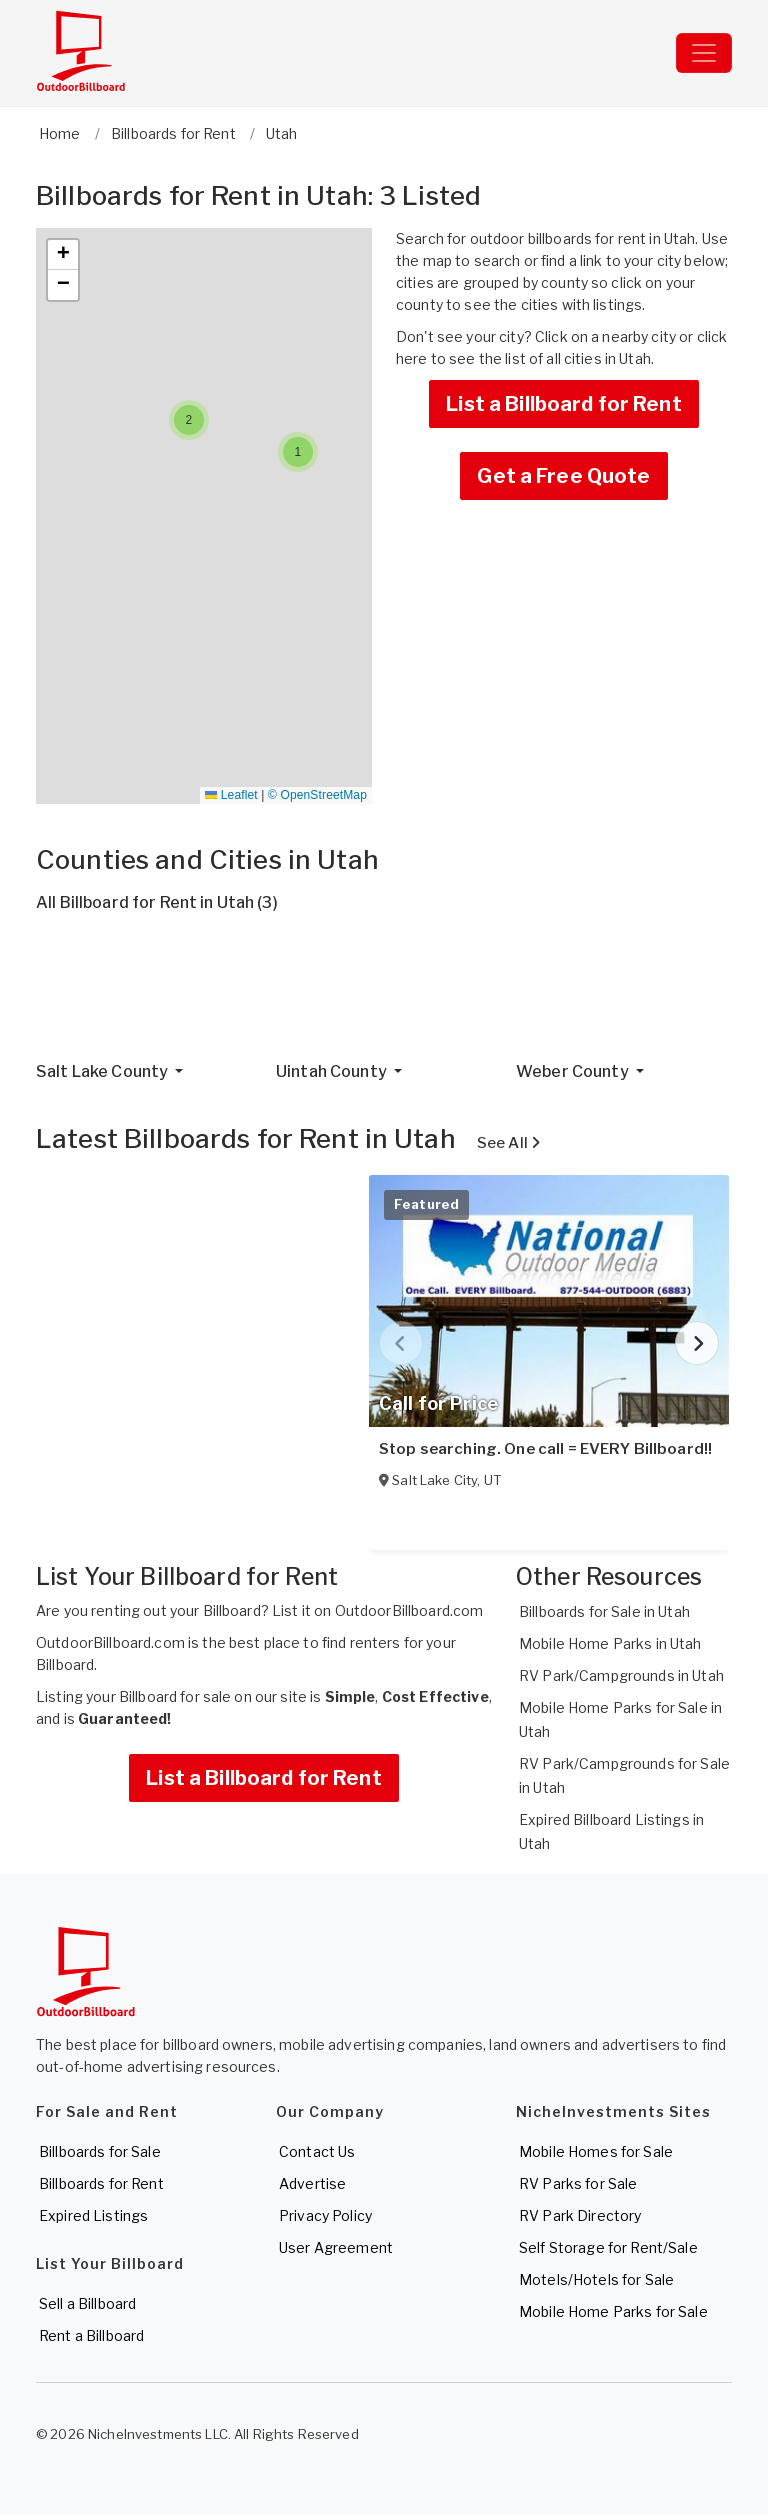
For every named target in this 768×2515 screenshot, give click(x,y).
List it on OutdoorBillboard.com (377, 1610)
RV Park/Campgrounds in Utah (621, 1675)
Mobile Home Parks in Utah (610, 1643)
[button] (298, 452)
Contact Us (317, 2151)
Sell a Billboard (87, 2303)
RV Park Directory (580, 2215)
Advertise (312, 2183)
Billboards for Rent (101, 2183)
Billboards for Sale (100, 2151)
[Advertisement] (384, 995)
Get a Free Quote (563, 476)
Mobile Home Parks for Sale (613, 2311)
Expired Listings (93, 2215)
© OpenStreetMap (317, 795)
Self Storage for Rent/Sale (608, 2247)
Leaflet (231, 795)
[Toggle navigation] (704, 53)
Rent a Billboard (91, 2335)
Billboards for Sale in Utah (604, 1611)
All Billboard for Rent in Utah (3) (157, 902)
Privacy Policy (325, 2215)
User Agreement (336, 2247)
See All (508, 1143)
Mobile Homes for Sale (596, 2151)
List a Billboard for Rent (564, 404)
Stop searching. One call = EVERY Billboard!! (545, 1449)
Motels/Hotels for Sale (596, 2279)
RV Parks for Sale (578, 2183)
